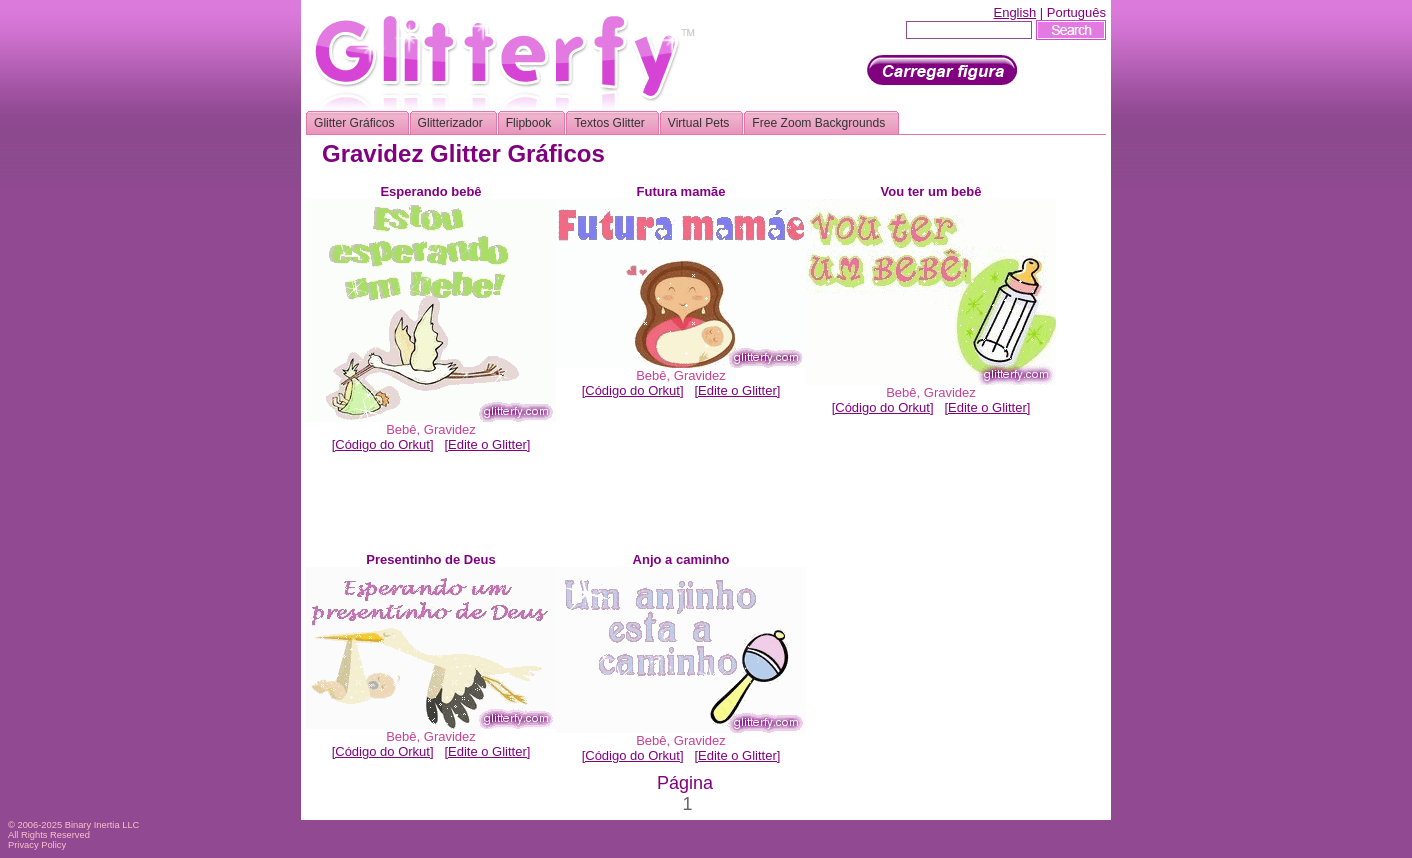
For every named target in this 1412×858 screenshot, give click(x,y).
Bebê (401, 429)
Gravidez (450, 429)
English (1014, 12)
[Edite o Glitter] (487, 444)
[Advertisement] (685, 507)
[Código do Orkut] (383, 444)
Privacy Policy (37, 845)
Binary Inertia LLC (102, 825)
